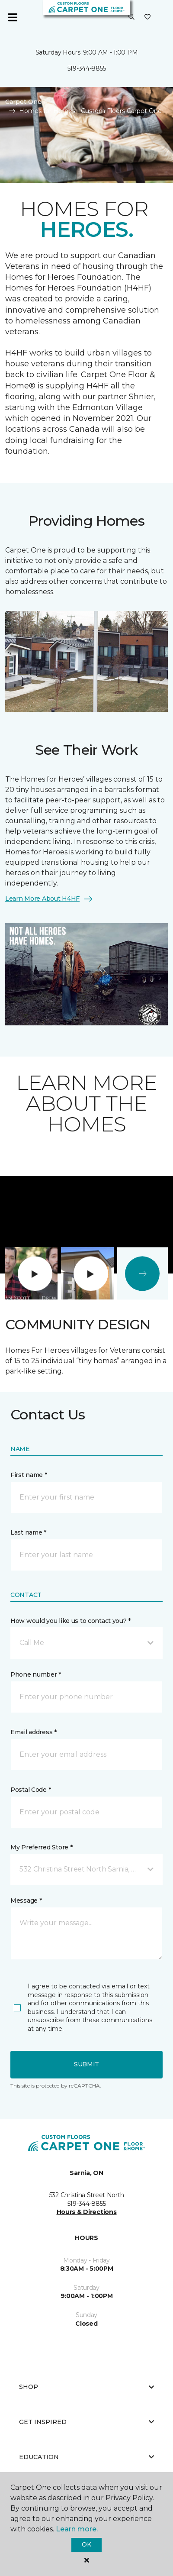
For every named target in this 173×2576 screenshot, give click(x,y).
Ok (86, 2544)
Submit (86, 2064)
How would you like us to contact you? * (70, 1621)
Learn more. (77, 2529)
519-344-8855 (86, 68)
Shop (86, 2387)
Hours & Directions (87, 2212)
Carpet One (23, 102)
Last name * (28, 1532)
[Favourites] (147, 17)
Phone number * (35, 1674)
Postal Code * (30, 1790)
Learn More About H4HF (49, 899)
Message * (26, 1900)
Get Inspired (86, 2422)
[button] (131, 17)
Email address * (33, 1732)
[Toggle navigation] (12, 17)
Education (86, 2457)
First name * (28, 1475)
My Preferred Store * (41, 1847)
